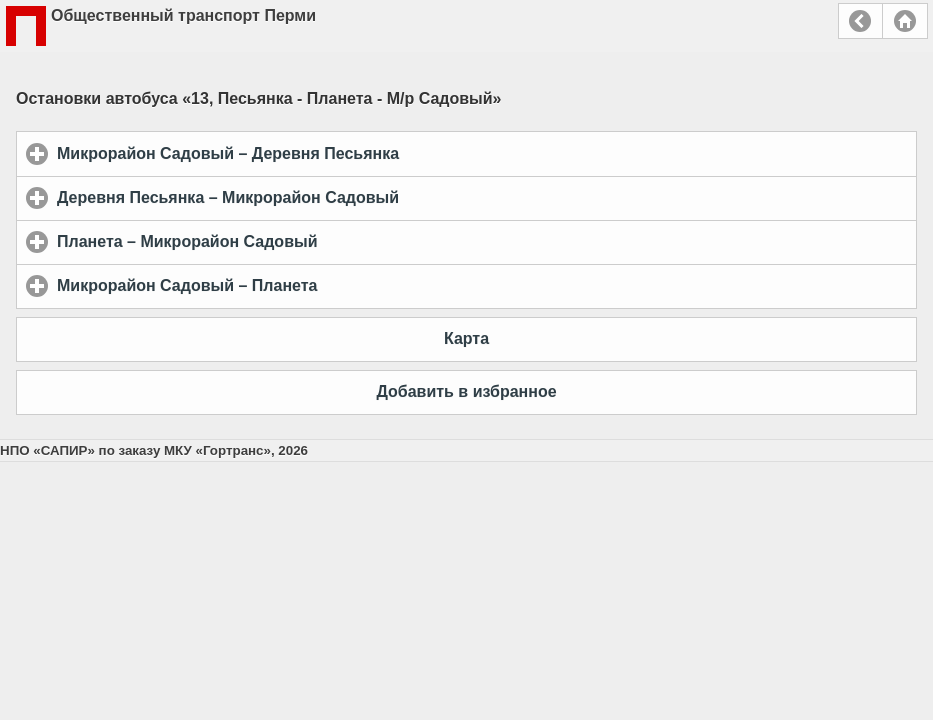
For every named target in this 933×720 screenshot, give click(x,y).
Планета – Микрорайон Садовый (280, 241)
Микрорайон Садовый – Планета (280, 285)
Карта (466, 338)
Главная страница (905, 21)
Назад (860, 21)
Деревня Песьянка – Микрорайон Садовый (321, 197)
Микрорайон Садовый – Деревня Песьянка (321, 153)
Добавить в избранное (466, 391)
